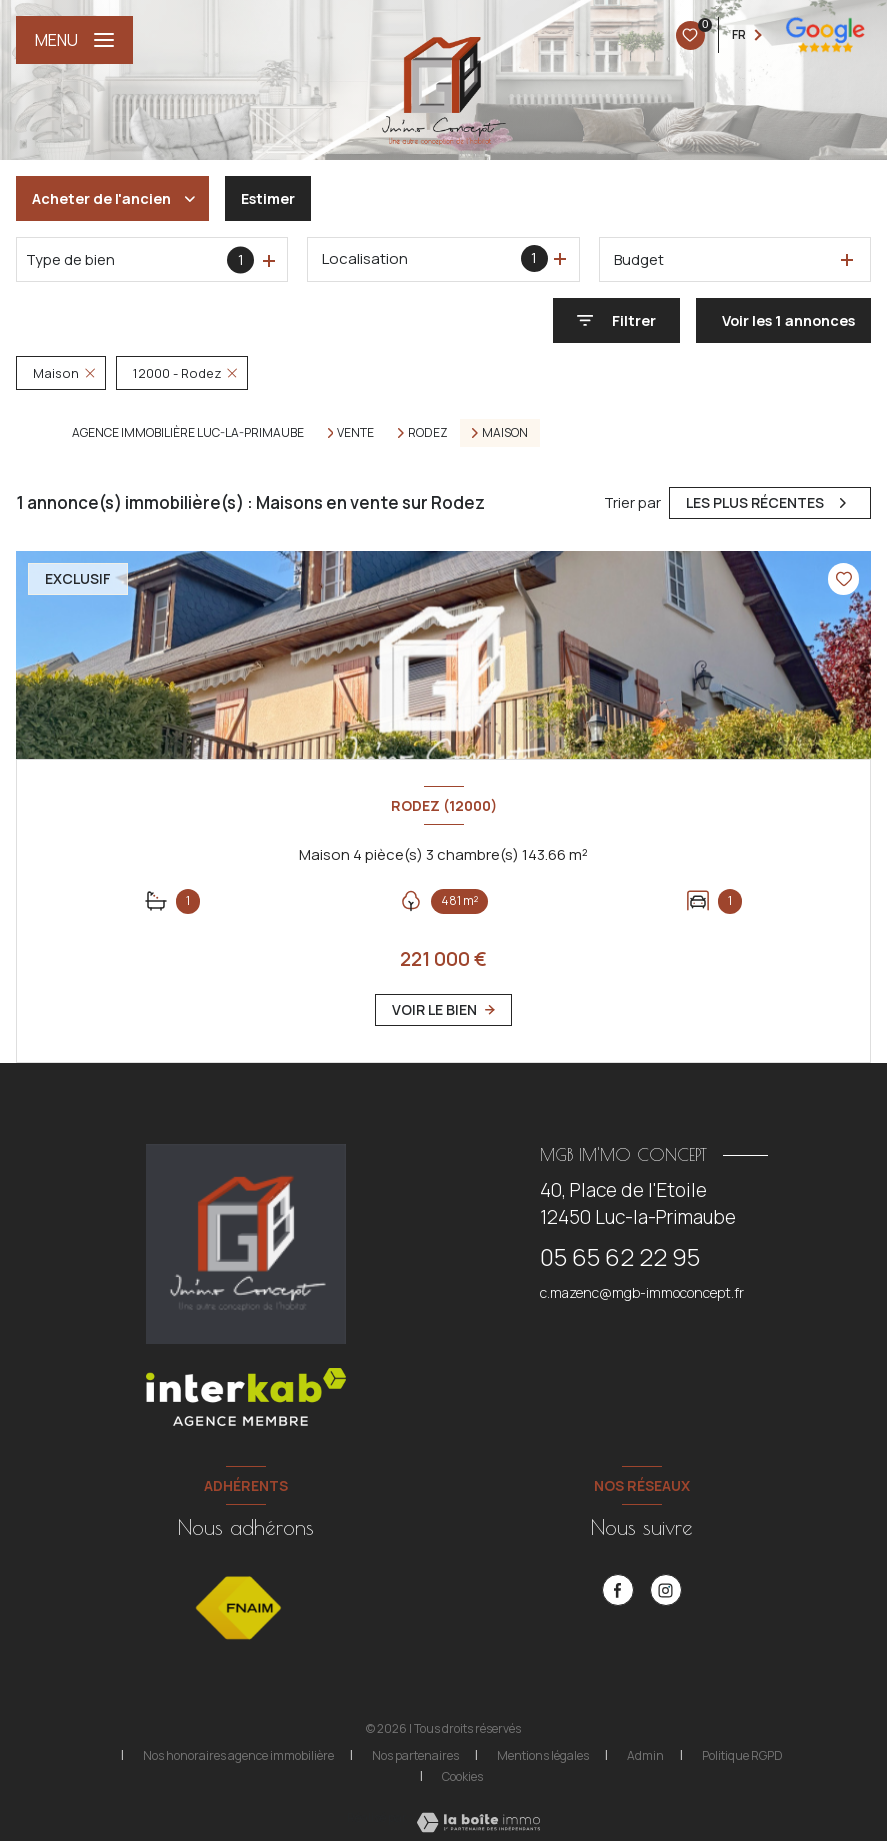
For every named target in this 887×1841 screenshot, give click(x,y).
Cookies (462, 1777)
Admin (645, 1755)
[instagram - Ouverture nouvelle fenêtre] (666, 1590)
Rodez (428, 433)
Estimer (268, 198)
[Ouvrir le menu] (74, 40)
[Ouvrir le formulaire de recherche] (616, 320)
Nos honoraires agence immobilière (238, 1755)
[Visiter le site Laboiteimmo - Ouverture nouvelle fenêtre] (476, 1822)
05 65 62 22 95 (620, 1256)
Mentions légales (543, 1755)
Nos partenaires (415, 1755)
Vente (355, 433)
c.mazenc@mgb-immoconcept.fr (642, 1292)
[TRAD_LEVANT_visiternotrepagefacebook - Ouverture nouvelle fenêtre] (618, 1590)
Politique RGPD (742, 1755)
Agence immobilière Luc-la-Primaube (188, 432)
